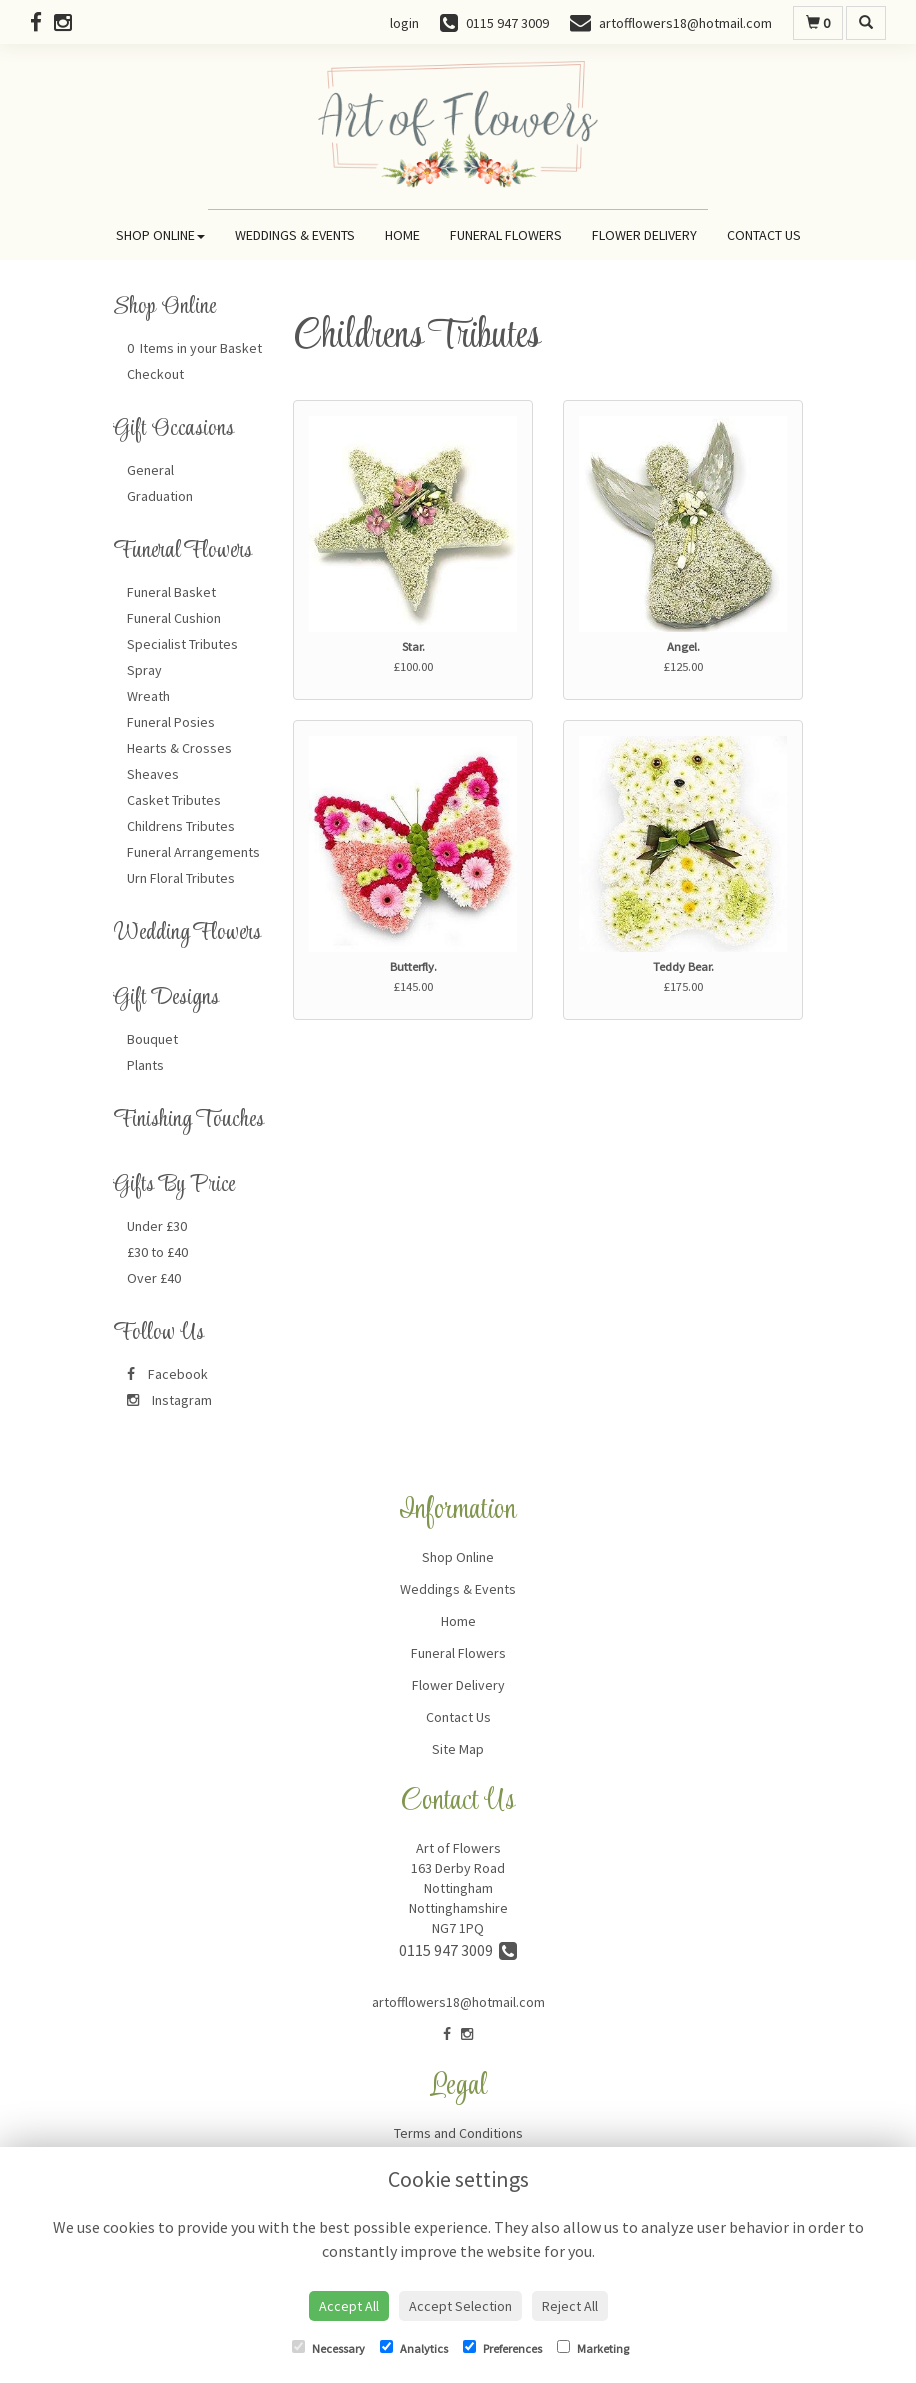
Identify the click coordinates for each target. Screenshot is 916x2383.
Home (402, 235)
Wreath (148, 696)
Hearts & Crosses (179, 748)
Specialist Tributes (182, 644)
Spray (144, 670)
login (404, 23)
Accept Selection (460, 2306)
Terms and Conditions (458, 2133)
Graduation (160, 496)
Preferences (502, 2348)
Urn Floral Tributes (181, 878)
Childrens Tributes (181, 826)
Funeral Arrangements (193, 852)
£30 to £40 (157, 1252)
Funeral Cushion (174, 618)
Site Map (458, 1749)
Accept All (349, 2306)
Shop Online (160, 235)
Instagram (169, 1400)
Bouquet (152, 1039)
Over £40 (154, 1278)
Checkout (155, 374)
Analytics (414, 2348)
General (150, 470)
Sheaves (153, 774)
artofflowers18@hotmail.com (458, 2002)
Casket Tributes (174, 800)
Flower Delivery (644, 235)
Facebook (167, 1374)
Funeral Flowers (506, 235)
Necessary (328, 2348)
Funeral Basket (171, 592)
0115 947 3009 (458, 1950)
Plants (145, 1065)
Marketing (593, 2348)
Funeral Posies (171, 722)
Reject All (570, 2306)
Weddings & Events (295, 235)
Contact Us (764, 235)
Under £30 (157, 1226)
